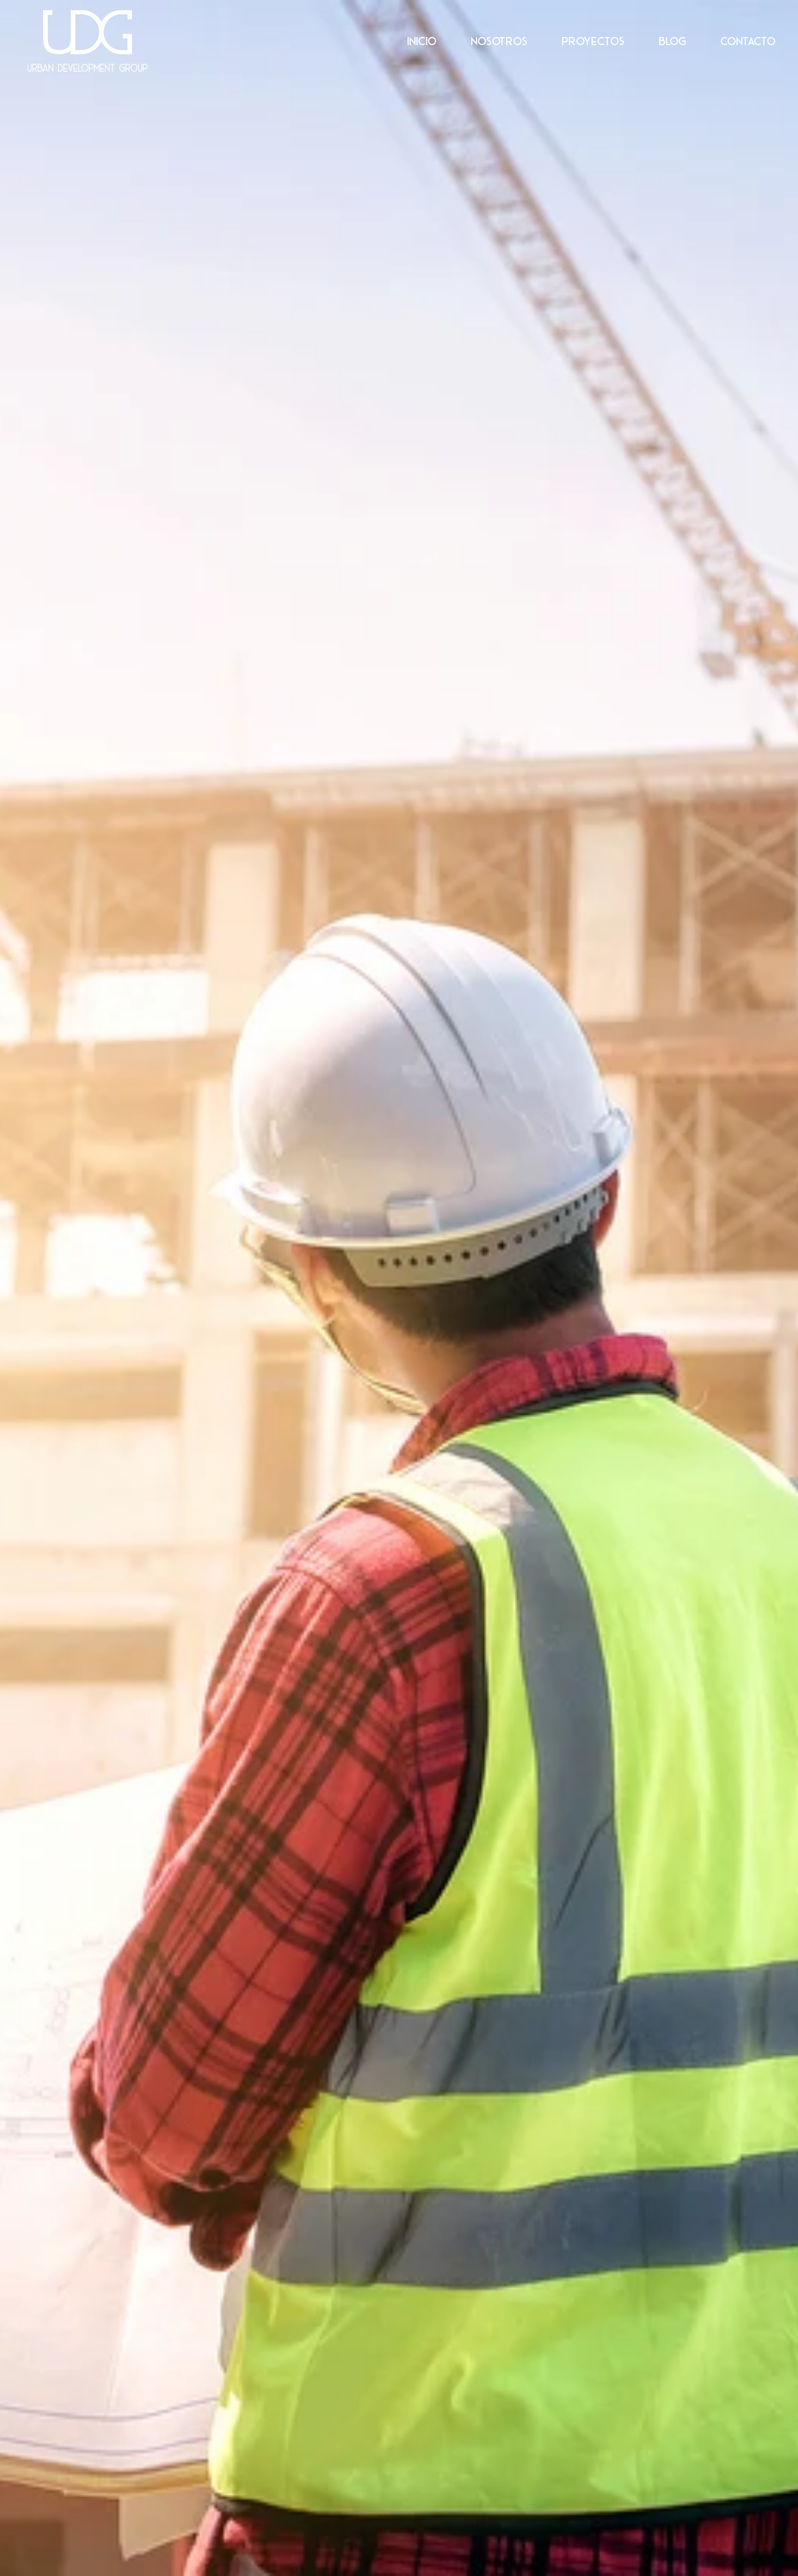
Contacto (747, 41)
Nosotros (498, 41)
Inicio (421, 41)
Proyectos (592, 41)
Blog (672, 41)
